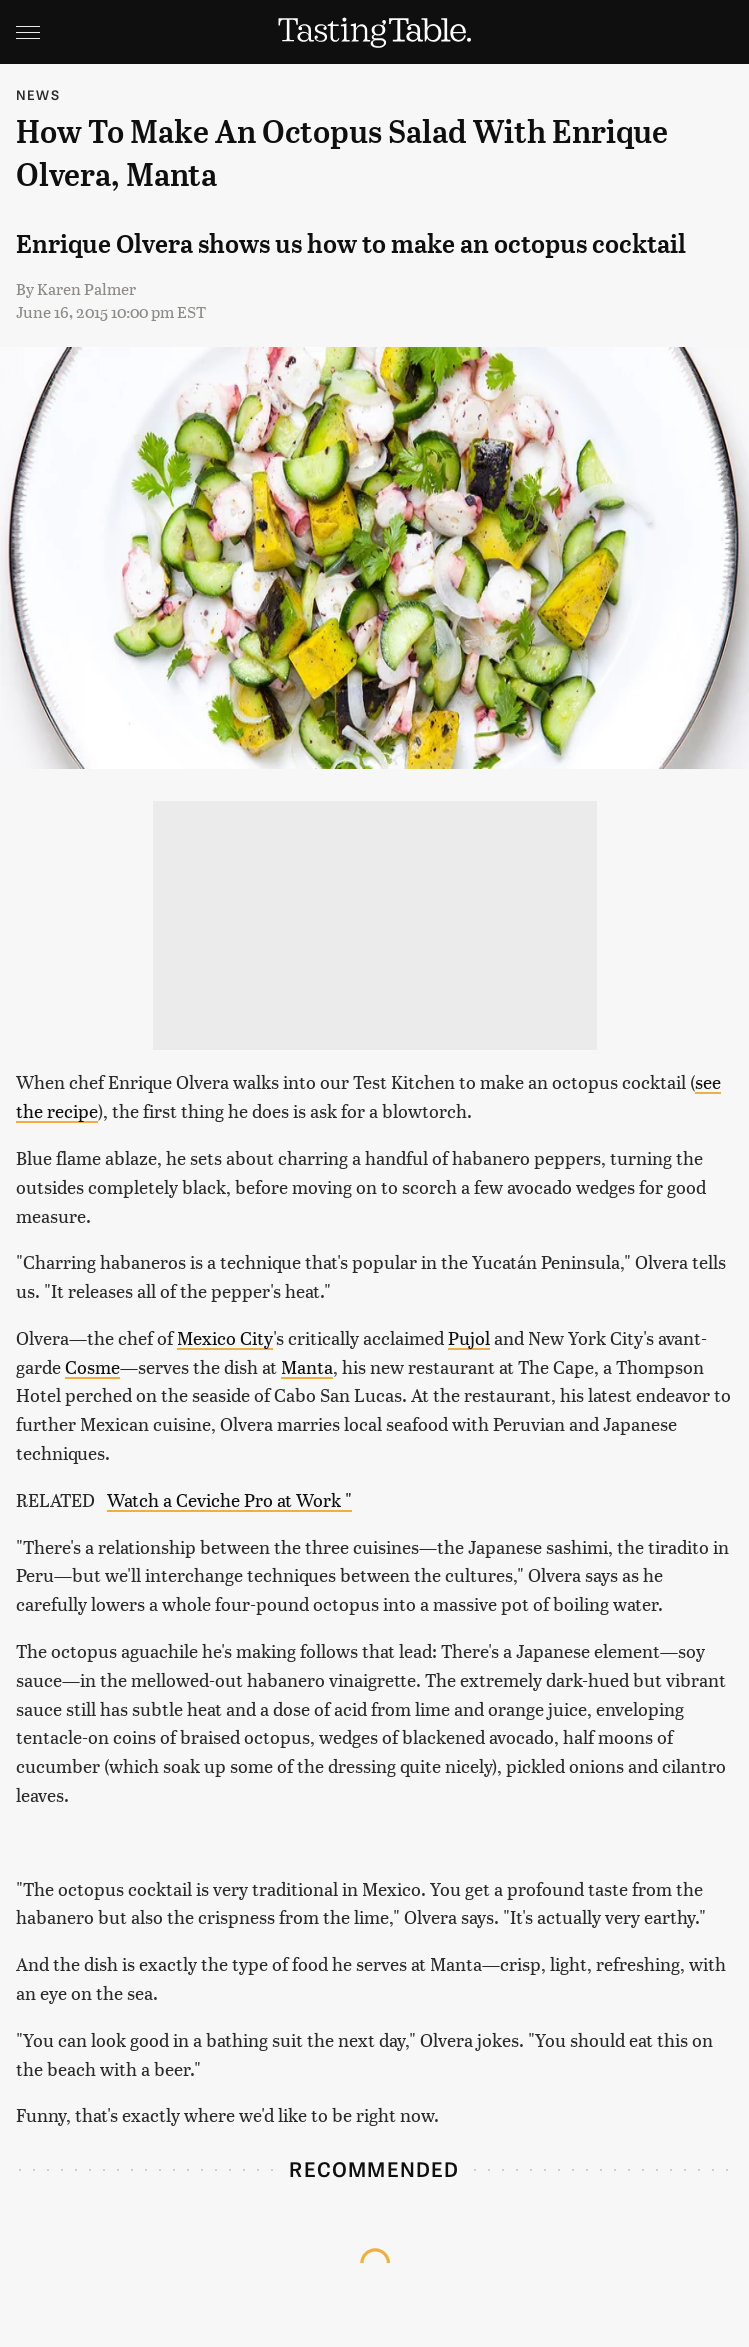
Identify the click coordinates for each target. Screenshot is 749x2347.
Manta (307, 1366)
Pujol (469, 1337)
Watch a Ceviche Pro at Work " (229, 1499)
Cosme (92, 1366)
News (38, 94)
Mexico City (225, 1337)
